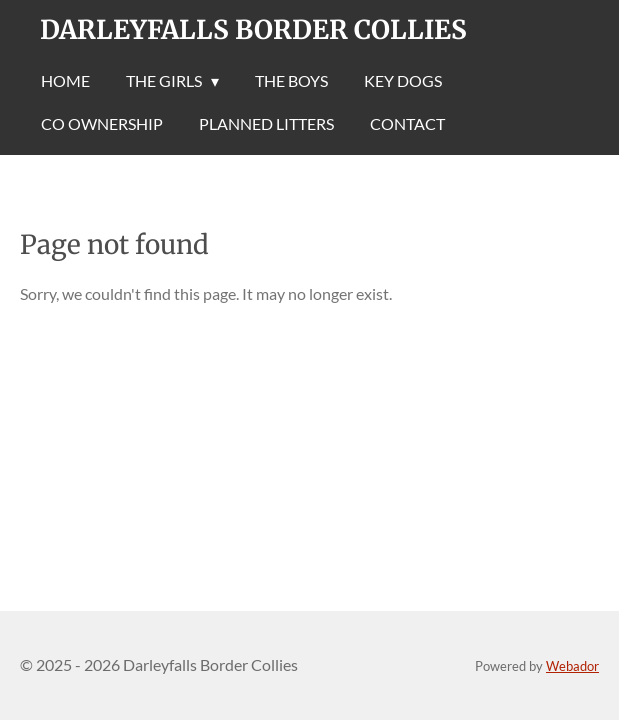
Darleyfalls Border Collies (253, 29)
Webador (572, 666)
